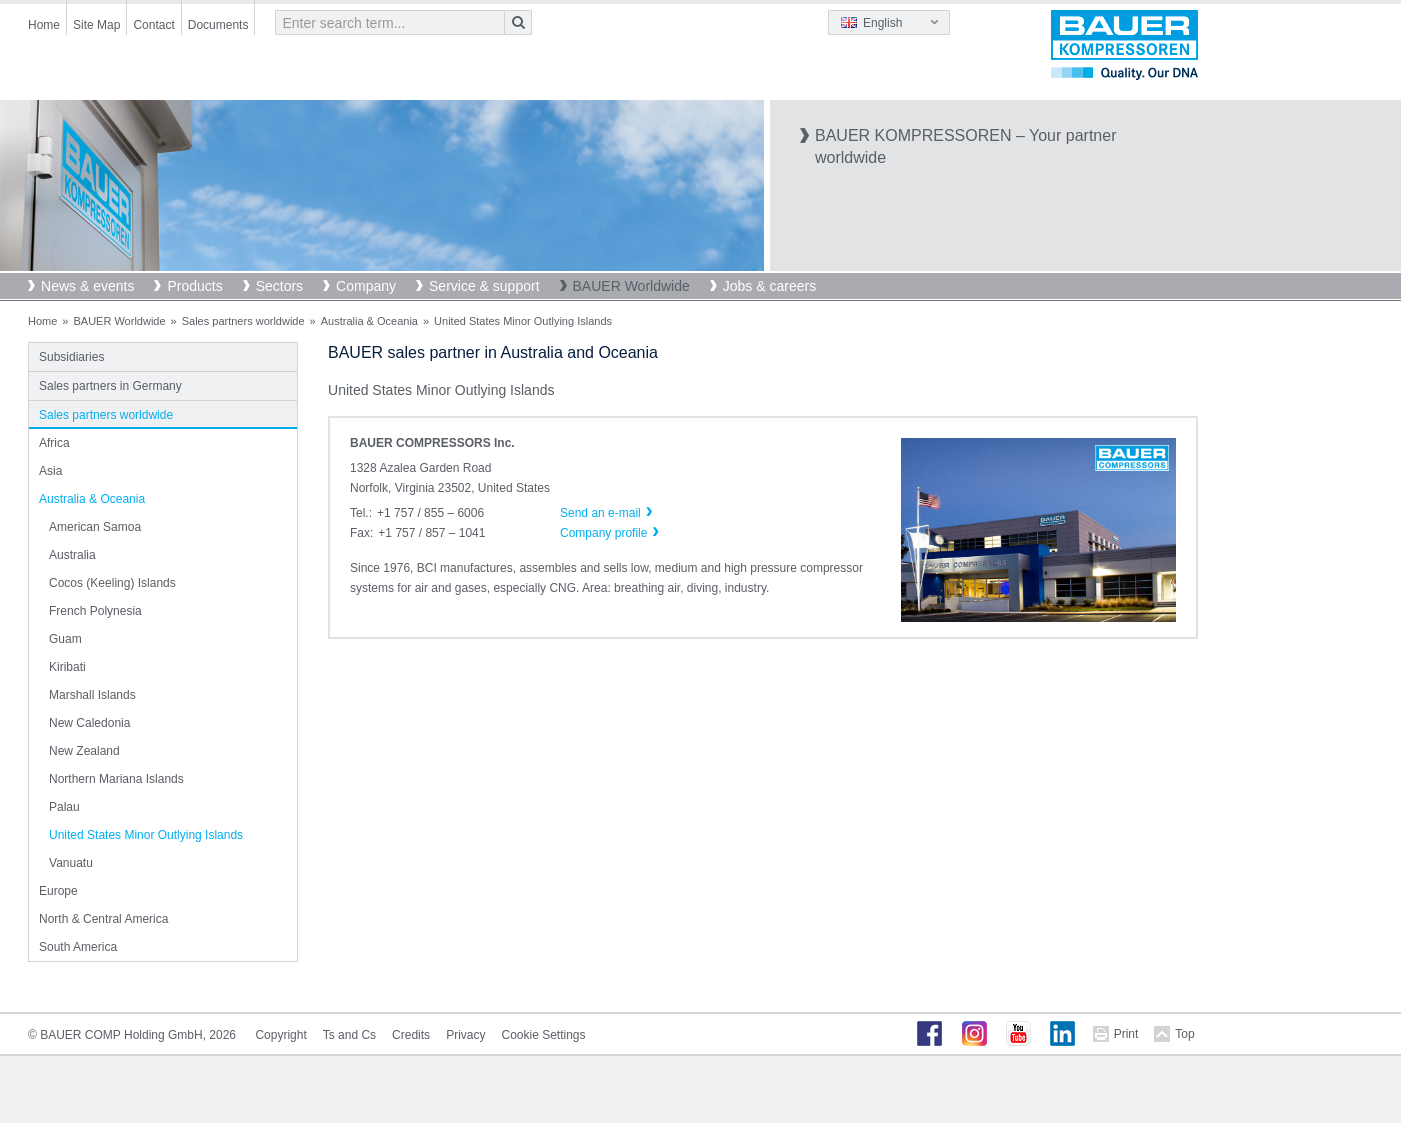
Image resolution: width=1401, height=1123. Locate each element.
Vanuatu (71, 863)
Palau (64, 807)
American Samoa (95, 527)
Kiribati (67, 667)
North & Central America (103, 919)
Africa (54, 443)
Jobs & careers (769, 286)
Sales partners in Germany (110, 386)
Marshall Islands (92, 695)
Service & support (484, 286)
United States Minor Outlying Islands (146, 835)
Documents (218, 25)
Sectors (279, 286)
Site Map (96, 25)
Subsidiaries (71, 357)
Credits (411, 1035)
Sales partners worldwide (243, 321)
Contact (153, 25)
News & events (87, 286)
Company (366, 286)
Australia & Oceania (369, 321)
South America (78, 947)
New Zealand (84, 751)
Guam (65, 639)
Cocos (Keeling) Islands (112, 583)
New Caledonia (89, 723)
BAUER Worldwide (631, 286)
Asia (50, 471)
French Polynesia (95, 611)
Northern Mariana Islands (116, 779)
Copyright (280, 1035)
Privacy (465, 1035)
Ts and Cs (349, 1035)
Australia (72, 555)
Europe (58, 891)
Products (194, 286)
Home (44, 25)
